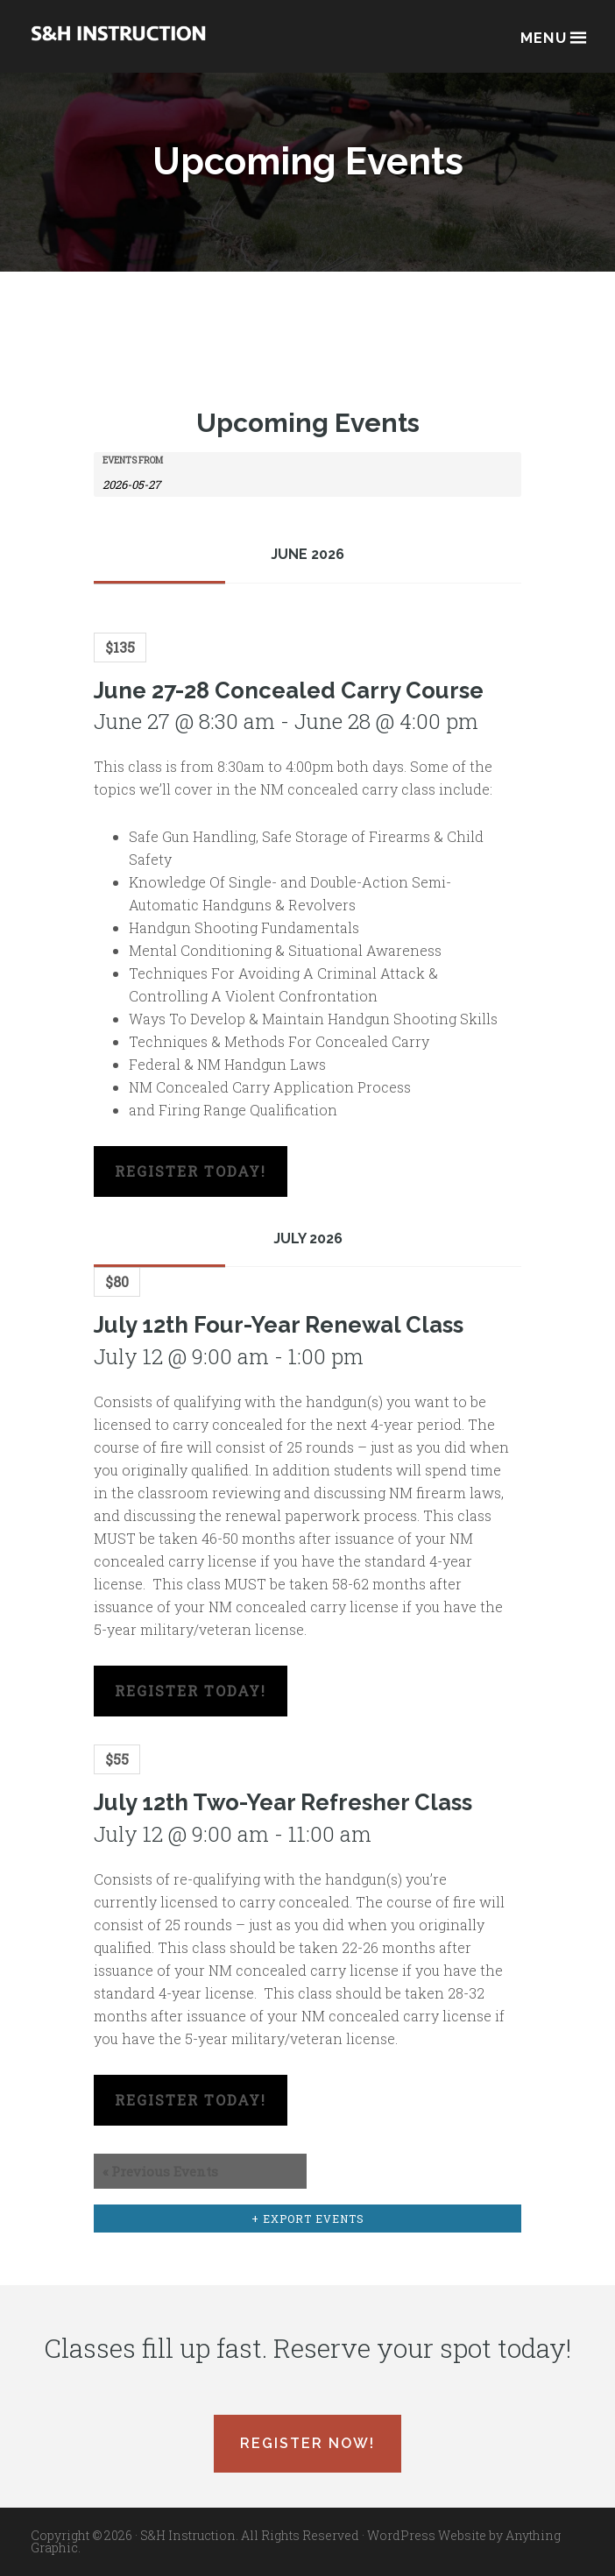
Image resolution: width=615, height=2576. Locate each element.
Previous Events (160, 2171)
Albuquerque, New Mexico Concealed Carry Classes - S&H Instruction (118, 45)
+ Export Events (307, 2219)
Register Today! (190, 1171)
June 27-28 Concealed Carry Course (289, 708)
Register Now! (307, 2443)
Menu (552, 36)
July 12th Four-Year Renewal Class (278, 1342)
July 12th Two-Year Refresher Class (283, 1820)
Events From (132, 460)
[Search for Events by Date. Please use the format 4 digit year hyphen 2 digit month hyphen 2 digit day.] (146, 483)
